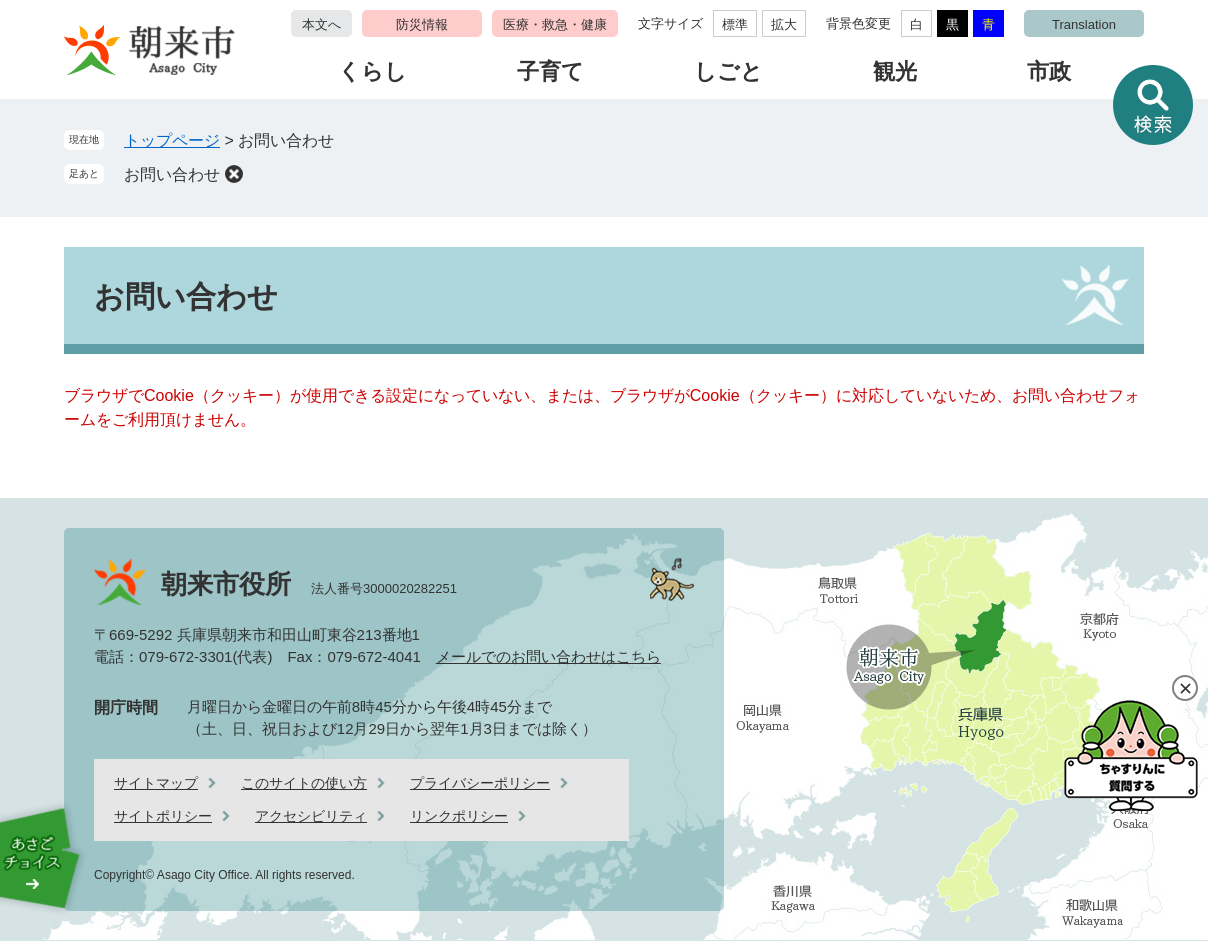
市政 (1049, 71)
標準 (735, 24)
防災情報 (422, 24)
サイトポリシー (163, 816)
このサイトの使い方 (304, 783)
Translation (1084, 24)
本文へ (321, 24)
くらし (372, 71)
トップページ (172, 140)
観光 (895, 71)
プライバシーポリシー (480, 783)
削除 (234, 174)
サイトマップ (156, 783)
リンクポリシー (459, 816)
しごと (728, 71)
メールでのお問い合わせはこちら (548, 656)
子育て (550, 71)
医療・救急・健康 (555, 24)
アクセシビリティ (311, 816)
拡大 (784, 24)
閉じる (1185, 688)
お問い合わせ (172, 174)
